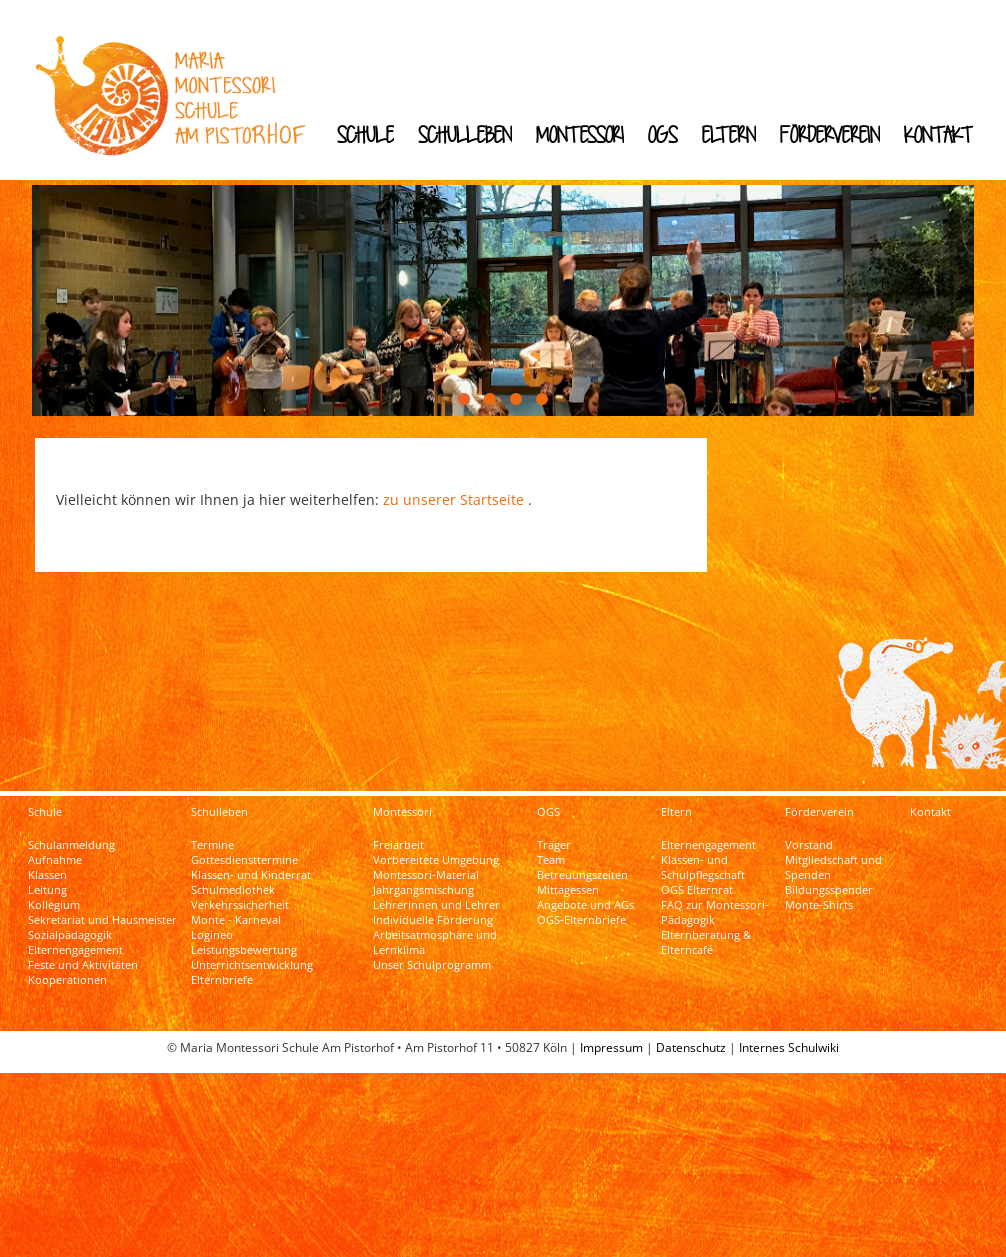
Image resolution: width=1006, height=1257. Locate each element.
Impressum (611, 1036)
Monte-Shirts (819, 894)
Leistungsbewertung (244, 939)
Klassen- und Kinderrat (251, 864)
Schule (365, 134)
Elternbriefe (222, 969)
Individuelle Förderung (433, 909)
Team (551, 849)
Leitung (47, 879)
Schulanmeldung (71, 834)
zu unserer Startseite (453, 479)
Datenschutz (691, 1036)
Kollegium (54, 894)
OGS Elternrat (697, 879)
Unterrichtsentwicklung (252, 954)
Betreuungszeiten (582, 864)
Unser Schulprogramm (432, 954)
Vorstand (809, 834)
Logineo (212, 924)
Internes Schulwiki (789, 1036)
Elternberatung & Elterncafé (706, 931)
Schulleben (465, 134)
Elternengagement (75, 939)
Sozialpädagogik (70, 924)
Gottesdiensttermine (244, 849)
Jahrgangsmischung (423, 879)
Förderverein (830, 134)
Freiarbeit (398, 834)
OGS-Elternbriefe (581, 909)
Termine (212, 834)
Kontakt (938, 134)
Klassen (47, 864)
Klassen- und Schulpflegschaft (703, 856)
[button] (464, 379)
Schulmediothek (233, 879)
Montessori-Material (426, 864)
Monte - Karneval (236, 909)
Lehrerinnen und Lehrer (436, 894)
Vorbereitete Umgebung (436, 849)
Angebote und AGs (585, 894)
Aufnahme (55, 849)
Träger (554, 834)
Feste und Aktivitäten (83, 954)
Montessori (580, 134)
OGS (663, 134)
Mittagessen (568, 879)
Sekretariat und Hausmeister (102, 909)
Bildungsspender (829, 879)
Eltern (729, 134)
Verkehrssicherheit (240, 894)
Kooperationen (67, 969)
